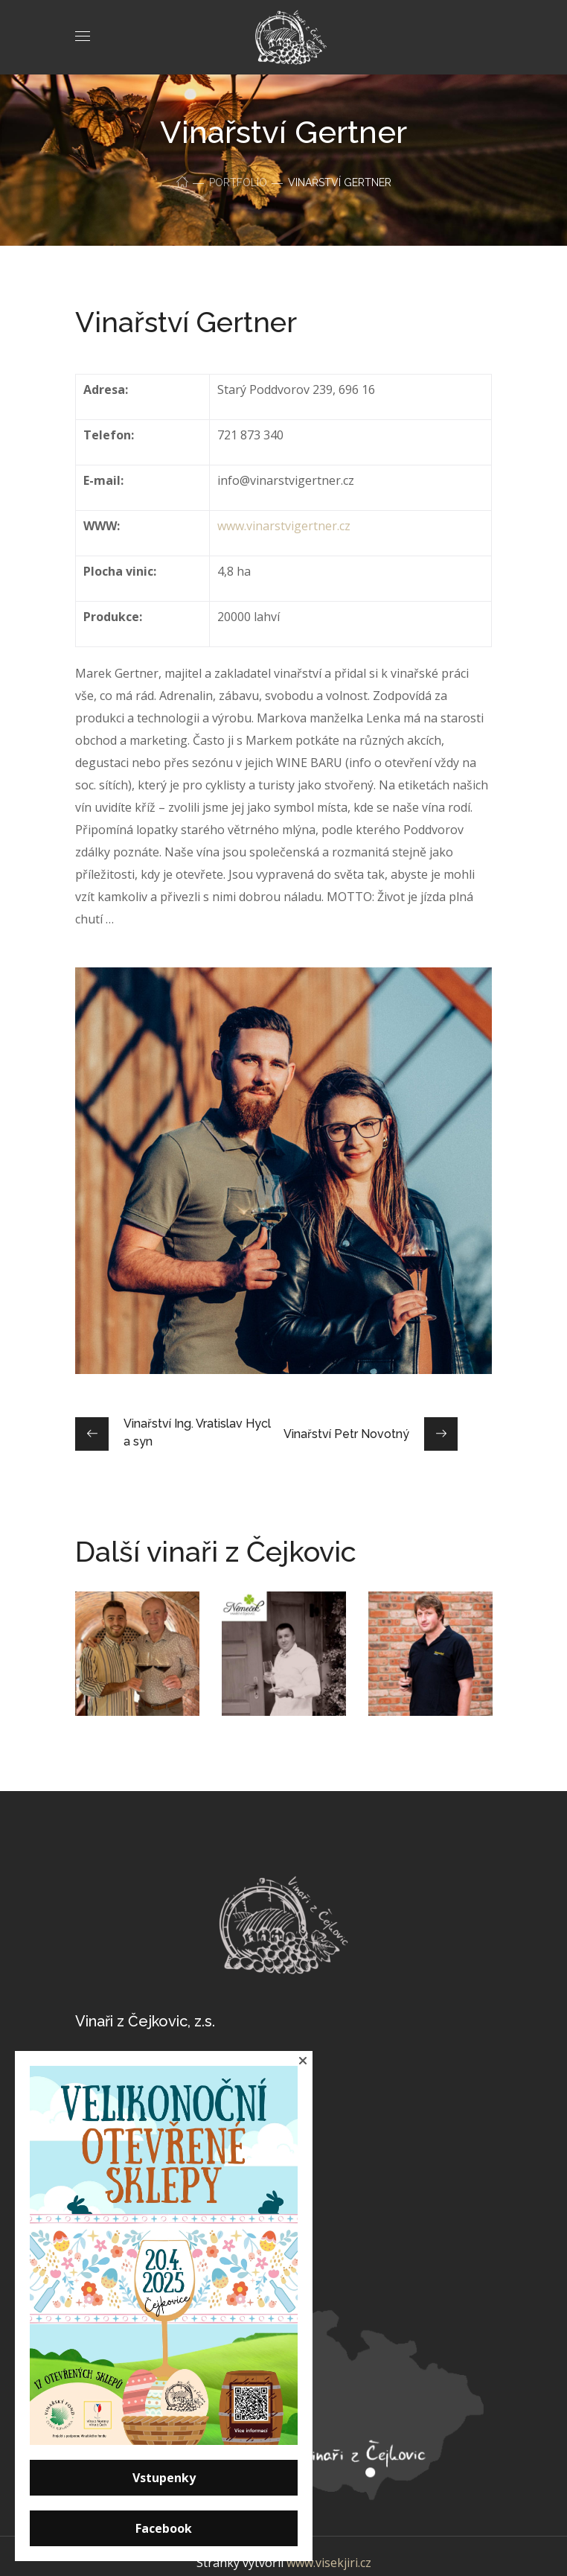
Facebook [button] (163, 2528)
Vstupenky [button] (164, 2478)
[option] (137, 1664)
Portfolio (238, 182)
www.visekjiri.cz (328, 2562)
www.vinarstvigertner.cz (283, 526)
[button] (303, 2060)
